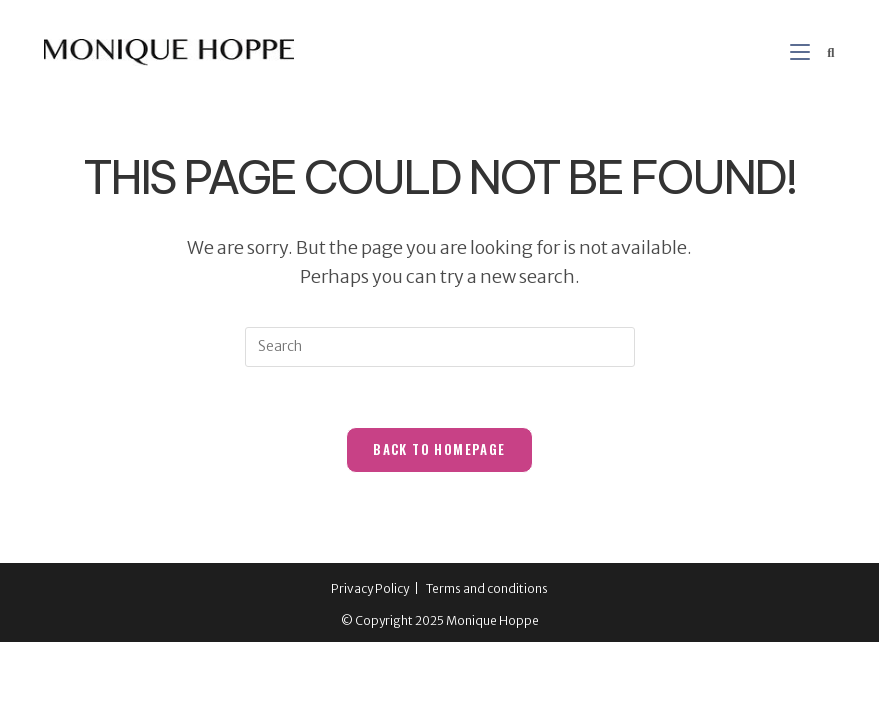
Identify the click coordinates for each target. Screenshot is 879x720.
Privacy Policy (370, 588)
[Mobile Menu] (801, 52)
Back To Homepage (439, 449)
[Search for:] (823, 52)
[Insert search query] (440, 347)
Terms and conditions (487, 588)
